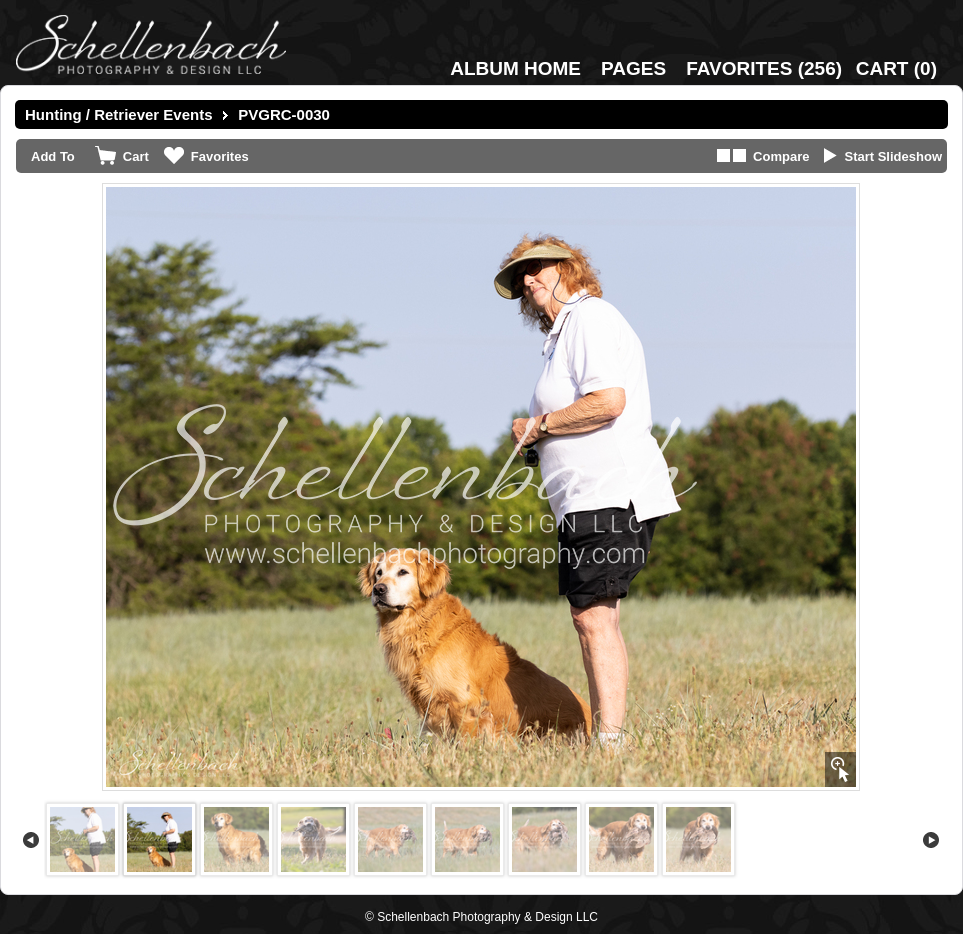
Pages (633, 68)
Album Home (515, 68)
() (764, 68)
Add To (53, 156)
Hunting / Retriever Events (119, 114)
